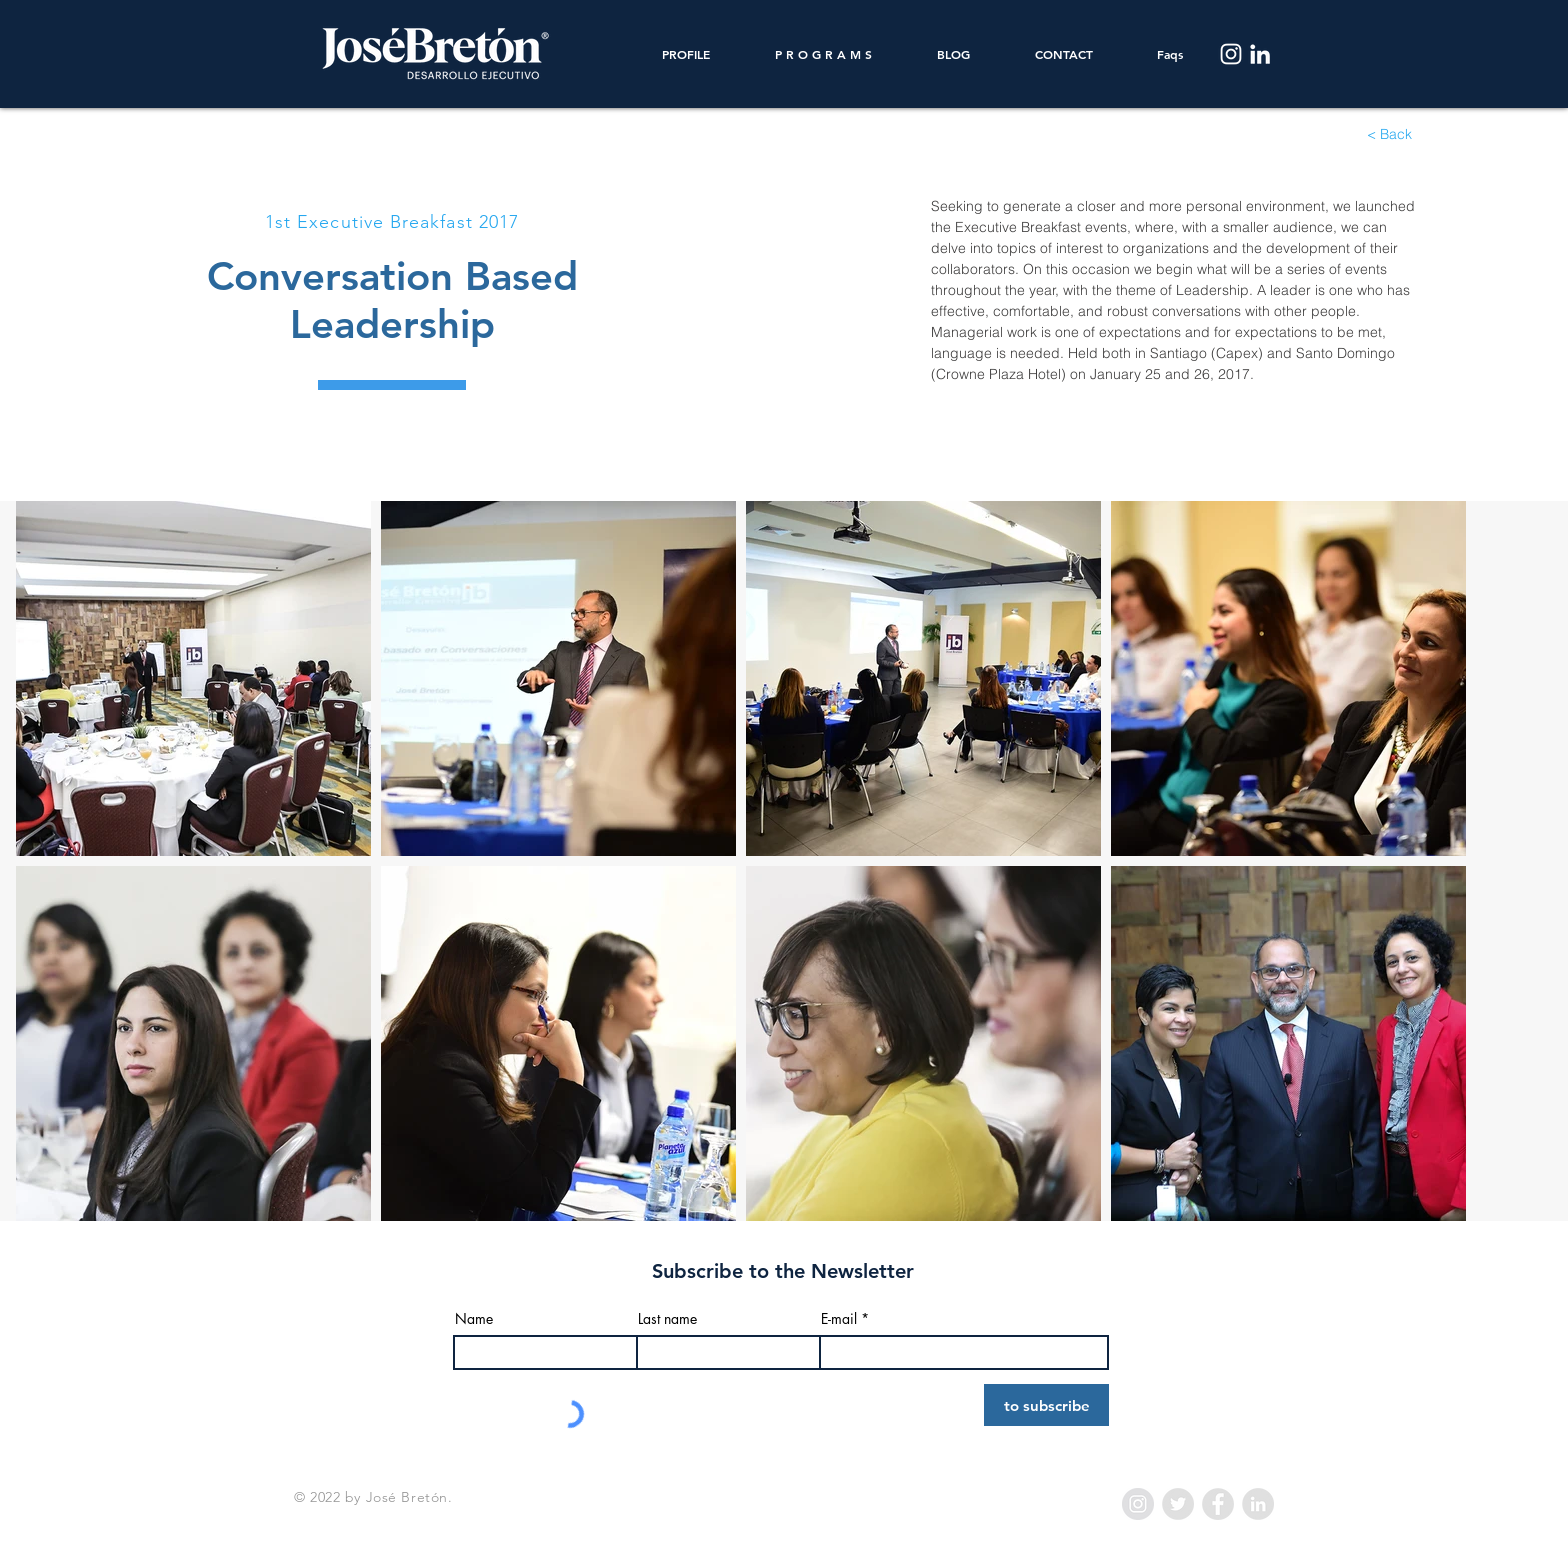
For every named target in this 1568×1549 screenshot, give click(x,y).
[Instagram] (1231, 54)
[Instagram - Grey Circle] (1138, 1504)
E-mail (839, 1319)
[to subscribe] (1046, 1405)
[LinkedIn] (1260, 54)
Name (474, 1319)
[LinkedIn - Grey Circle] (1258, 1504)
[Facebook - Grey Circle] (1218, 1504)
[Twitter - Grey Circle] (1178, 1504)
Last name (667, 1319)
